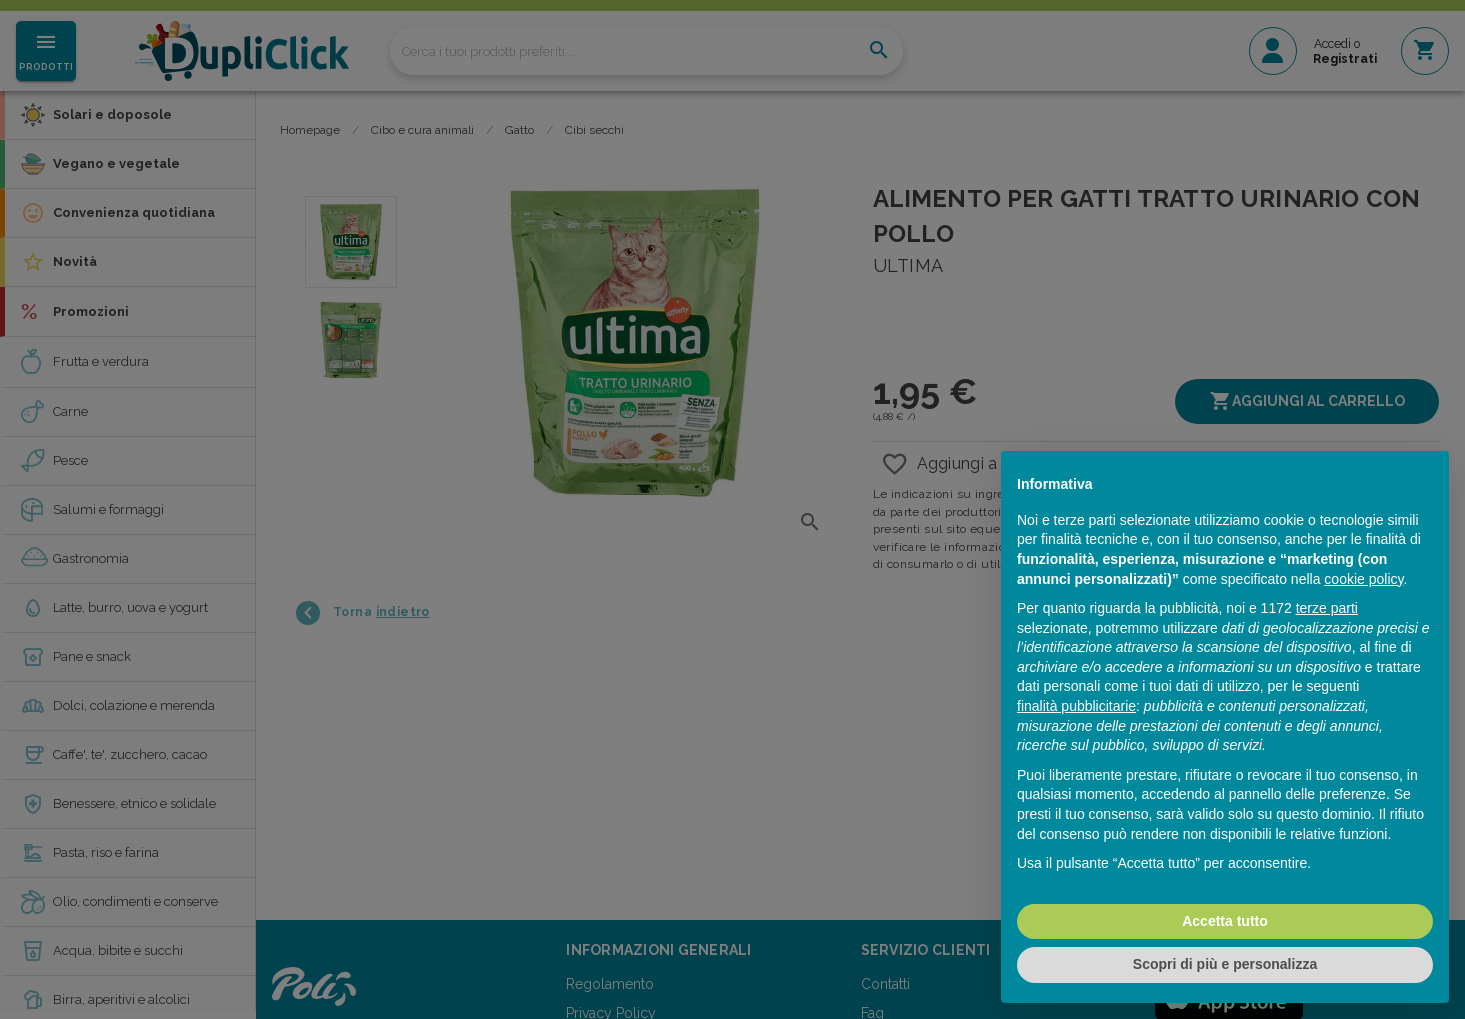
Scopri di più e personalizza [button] (1225, 964)
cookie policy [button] (1363, 579)
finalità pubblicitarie (1076, 706)
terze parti (1327, 608)
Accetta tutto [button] (1225, 921)
